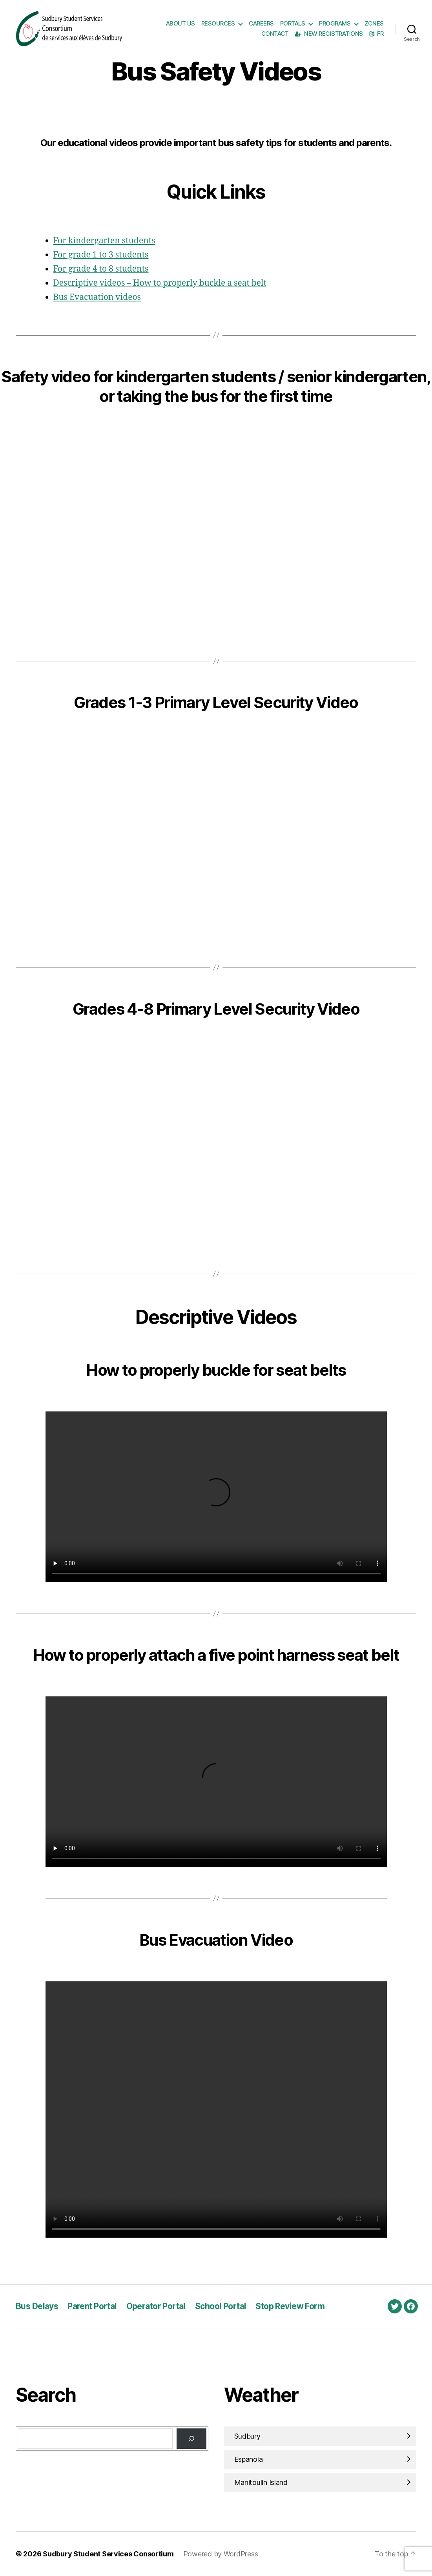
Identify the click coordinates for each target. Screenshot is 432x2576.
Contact (275, 33)
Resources (218, 23)
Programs (334, 23)
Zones (374, 23)
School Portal (220, 2306)
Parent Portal (92, 2306)
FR (376, 33)
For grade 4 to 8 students (101, 269)
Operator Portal (156, 2306)
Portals (292, 23)
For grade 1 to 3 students (101, 255)
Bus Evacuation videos (97, 297)
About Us (180, 23)
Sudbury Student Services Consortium (108, 2554)
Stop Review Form (289, 2306)
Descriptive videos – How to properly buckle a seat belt (159, 283)
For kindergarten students (104, 241)
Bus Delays (37, 2306)
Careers (261, 23)
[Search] (191, 2438)
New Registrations (329, 33)
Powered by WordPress (220, 2554)
